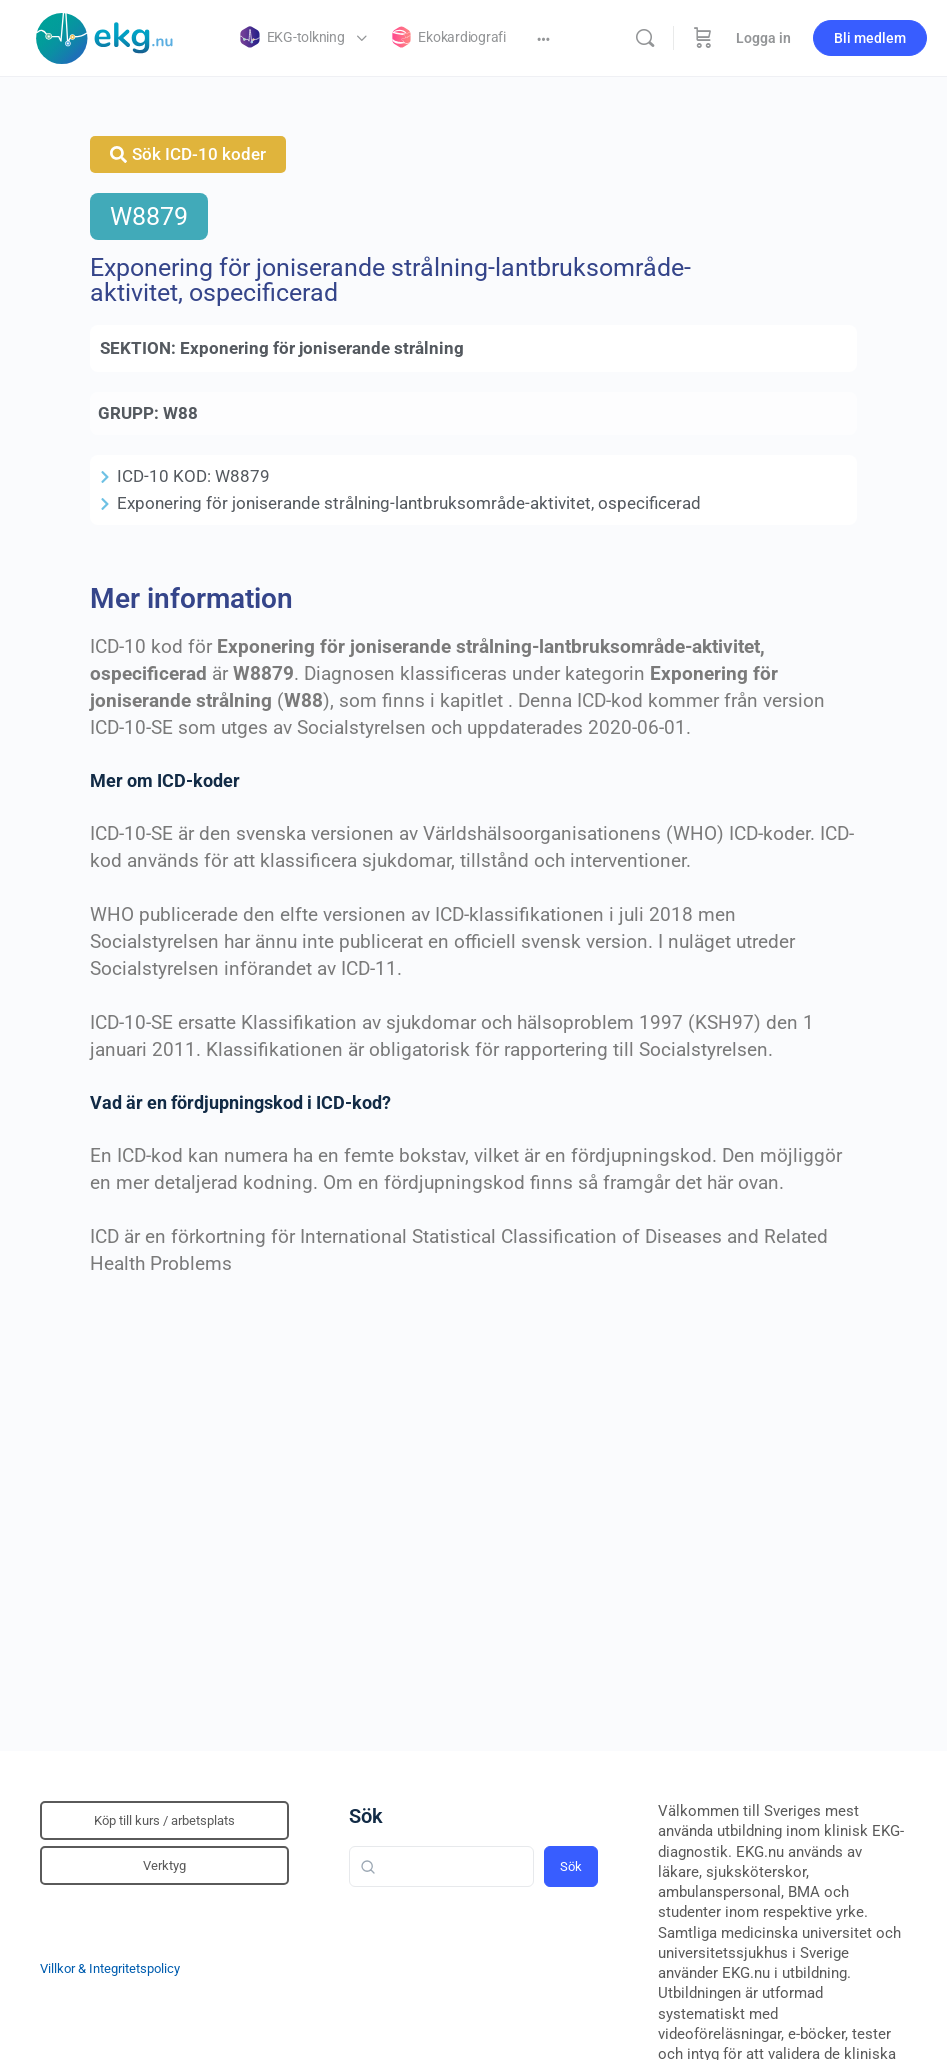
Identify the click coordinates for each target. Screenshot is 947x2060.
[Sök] (645, 38)
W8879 (149, 216)
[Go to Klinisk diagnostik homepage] (105, 36)
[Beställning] (703, 38)
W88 (180, 413)
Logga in (763, 38)
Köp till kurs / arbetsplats (164, 1820)
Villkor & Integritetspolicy (110, 1968)
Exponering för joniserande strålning (322, 348)
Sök (366, 1816)
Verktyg (164, 1865)
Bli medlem (870, 38)
